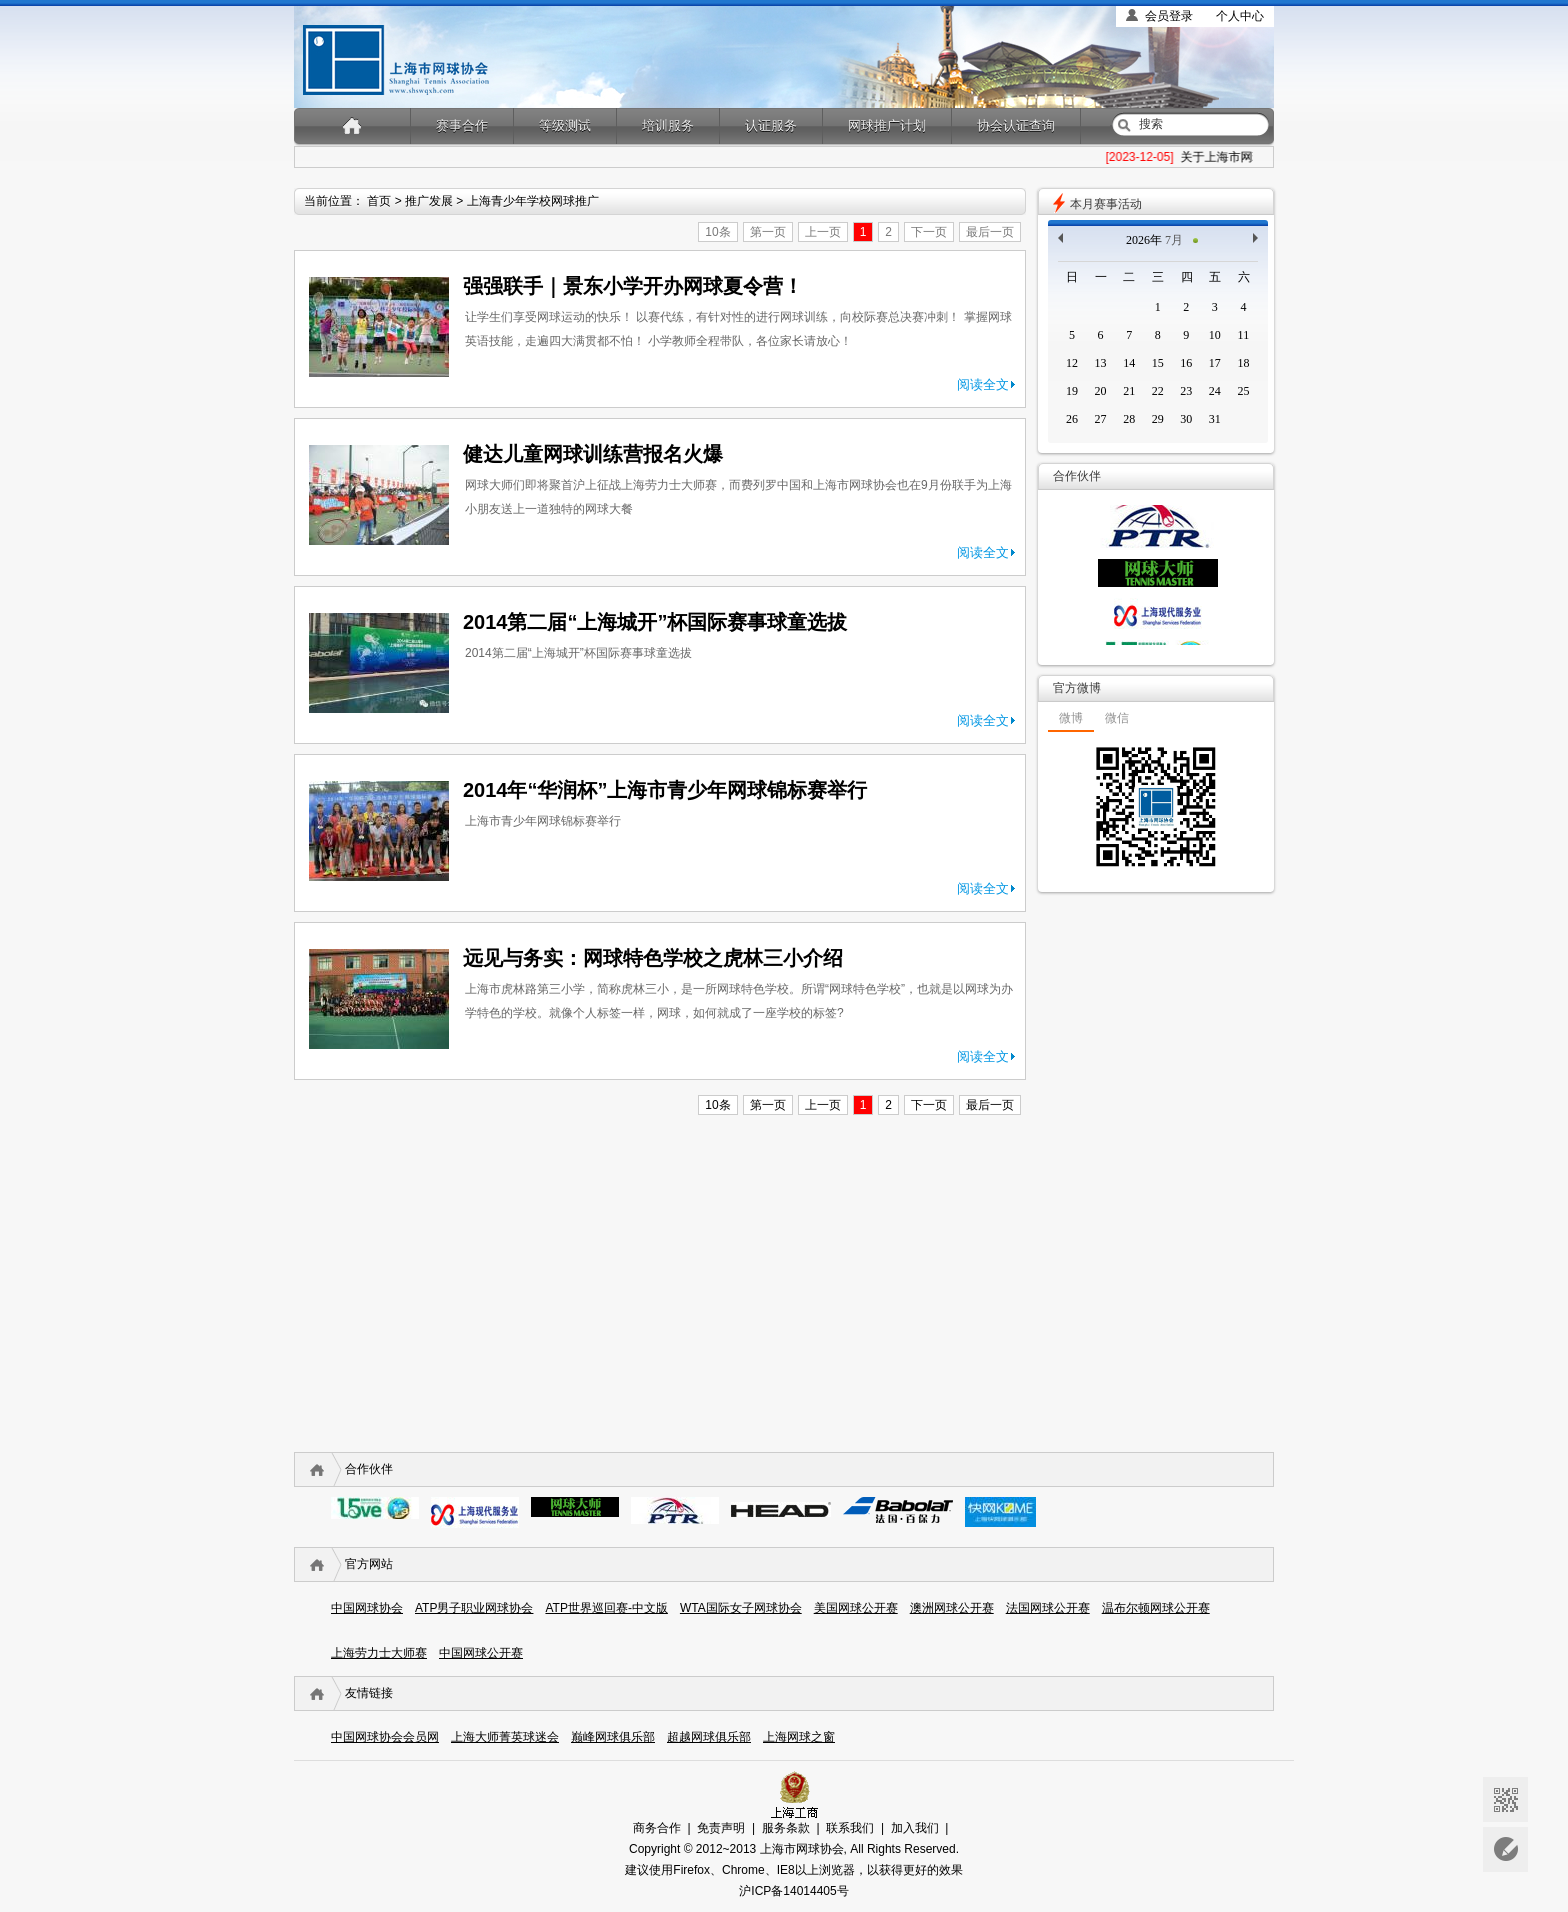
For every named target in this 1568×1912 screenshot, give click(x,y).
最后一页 (990, 232)
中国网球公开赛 (481, 1653)
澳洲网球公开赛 (952, 1608)
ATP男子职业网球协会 (474, 1608)
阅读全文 (983, 384)
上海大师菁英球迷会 (505, 1737)
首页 (379, 201)
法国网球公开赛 (1048, 1608)
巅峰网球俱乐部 (613, 1737)
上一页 (823, 232)
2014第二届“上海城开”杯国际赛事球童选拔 (655, 622)
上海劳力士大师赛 (379, 1653)
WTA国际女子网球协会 (741, 1608)
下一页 (929, 232)
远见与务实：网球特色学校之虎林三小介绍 (653, 958)
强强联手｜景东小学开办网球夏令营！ (633, 286)
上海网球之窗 (799, 1737)
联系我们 (850, 1828)
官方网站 (369, 1564)
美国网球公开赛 (856, 1608)
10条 (717, 232)
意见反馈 (1505, 1849)
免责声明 (721, 1828)
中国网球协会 (367, 1608)
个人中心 (1240, 16)
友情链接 (369, 1693)
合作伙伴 (369, 1469)
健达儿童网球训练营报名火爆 (593, 454)
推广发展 (429, 201)
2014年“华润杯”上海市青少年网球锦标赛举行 (665, 790)
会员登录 (1169, 16)
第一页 (768, 232)
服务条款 (786, 1828)
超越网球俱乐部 (709, 1737)
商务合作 (657, 1828)
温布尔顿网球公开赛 (1156, 1608)
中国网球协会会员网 (385, 1737)
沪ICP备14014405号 (793, 1891)
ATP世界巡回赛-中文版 (606, 1608)
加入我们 (915, 1828)
